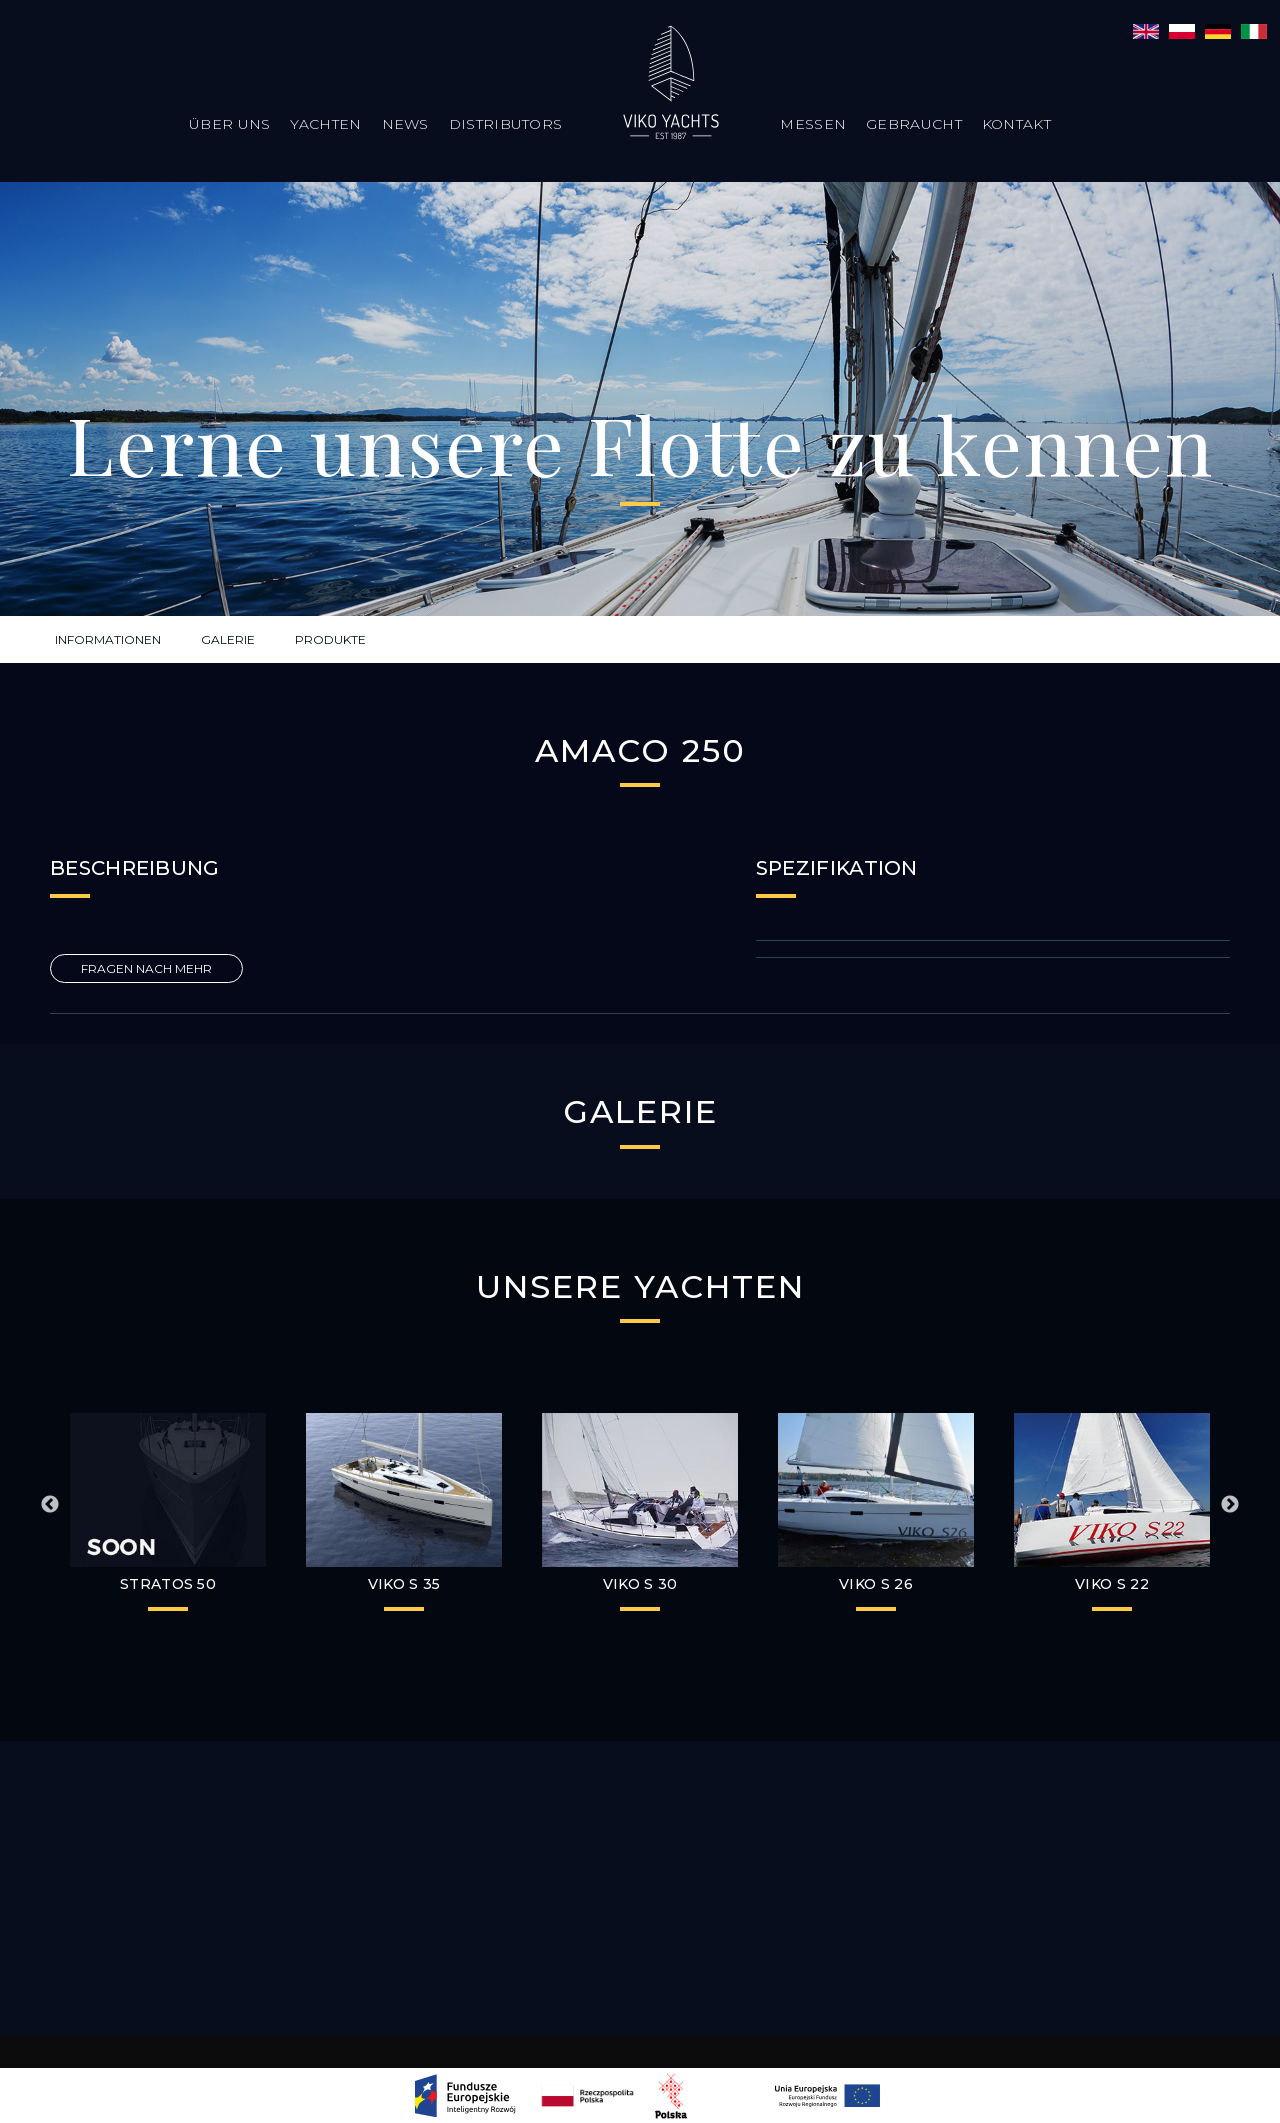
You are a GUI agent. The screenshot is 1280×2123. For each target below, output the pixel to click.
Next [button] (1230, 1505)
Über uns (229, 124)
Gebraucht (914, 124)
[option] (404, 1517)
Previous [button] (50, 1505)
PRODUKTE (330, 639)
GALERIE (228, 639)
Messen (813, 124)
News (405, 124)
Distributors (506, 124)
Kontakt (1016, 124)
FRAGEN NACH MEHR (146, 968)
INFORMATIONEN (108, 639)
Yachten (325, 124)
